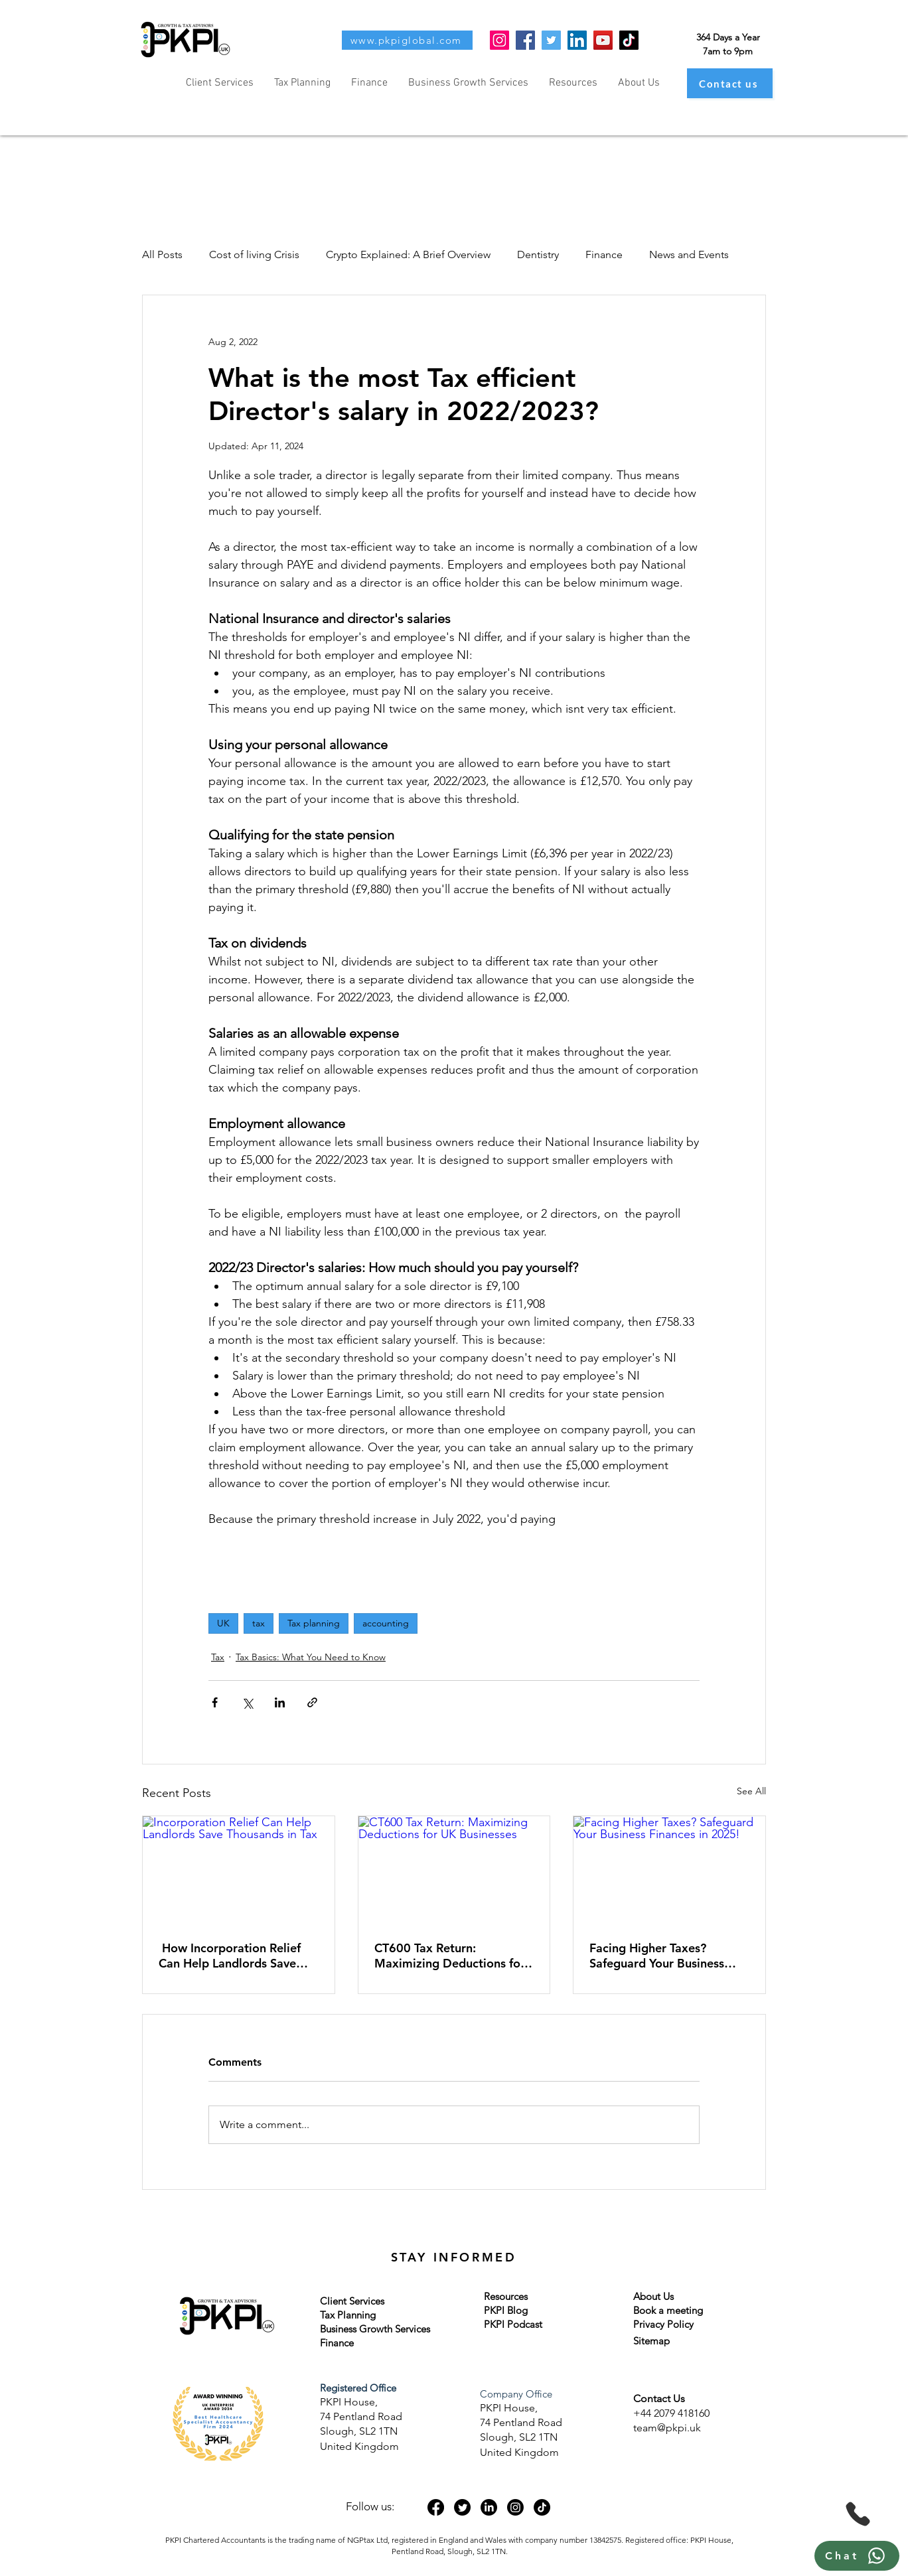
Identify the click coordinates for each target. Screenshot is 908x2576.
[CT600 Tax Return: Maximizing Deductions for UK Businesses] (454, 1870)
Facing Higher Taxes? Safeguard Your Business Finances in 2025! (656, 1955)
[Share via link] (312, 1702)
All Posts (162, 254)
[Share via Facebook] (214, 1702)
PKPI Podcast (513, 2324)
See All (751, 1791)
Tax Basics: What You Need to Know (311, 1657)
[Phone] (857, 2514)
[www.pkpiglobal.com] (407, 40)
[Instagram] (499, 40)
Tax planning (313, 1623)
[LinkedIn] (577, 40)
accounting (385, 1623)
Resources (506, 2296)
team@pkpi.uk (667, 2427)
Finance (604, 254)
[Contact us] (730, 83)
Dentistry (538, 254)
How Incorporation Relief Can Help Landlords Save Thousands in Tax (230, 1955)
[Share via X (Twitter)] (247, 1702)
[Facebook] (525, 40)
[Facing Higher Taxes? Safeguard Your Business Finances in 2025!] (669, 1870)
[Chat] (856, 2556)
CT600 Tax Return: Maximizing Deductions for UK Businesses (449, 1955)
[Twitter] (551, 40)
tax (258, 1623)
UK (223, 1623)
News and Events (689, 254)
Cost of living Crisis (254, 254)
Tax (217, 1657)
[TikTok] (629, 40)
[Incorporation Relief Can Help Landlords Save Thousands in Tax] (239, 1870)
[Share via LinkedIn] (279, 1702)
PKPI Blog (506, 2310)
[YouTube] (603, 40)
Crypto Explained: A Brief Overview (408, 254)
